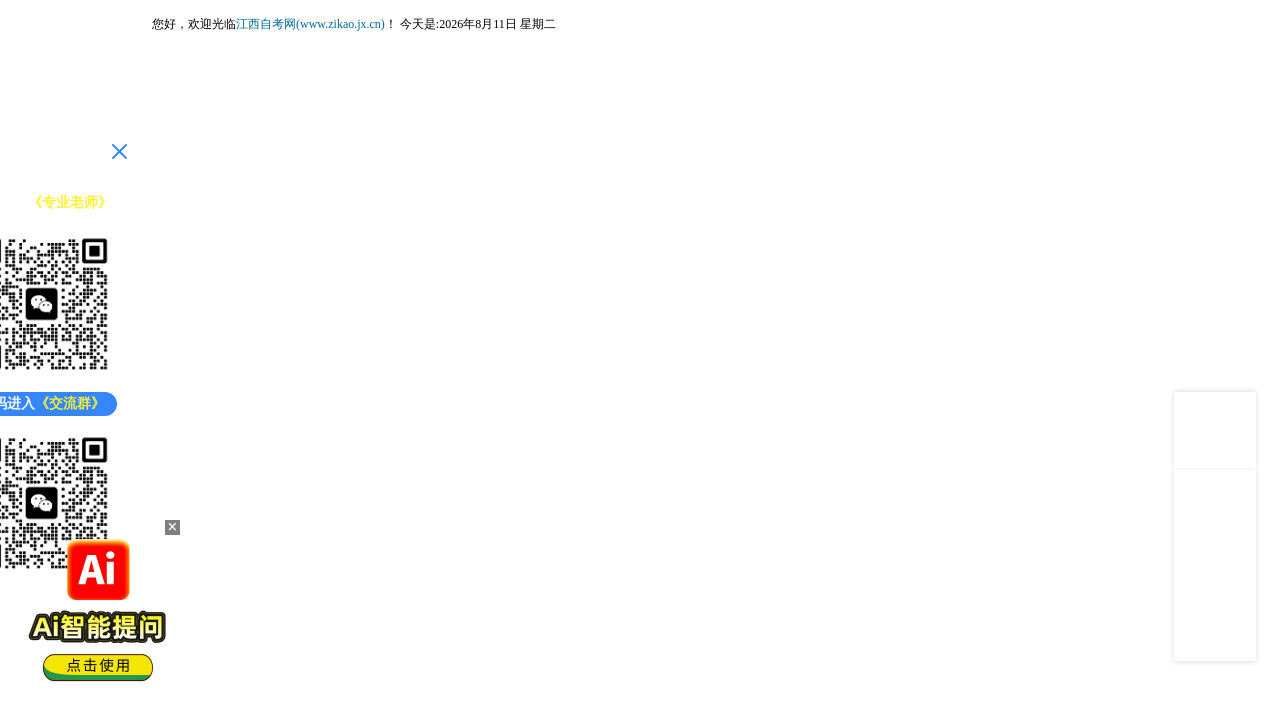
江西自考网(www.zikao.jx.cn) (310, 24)
